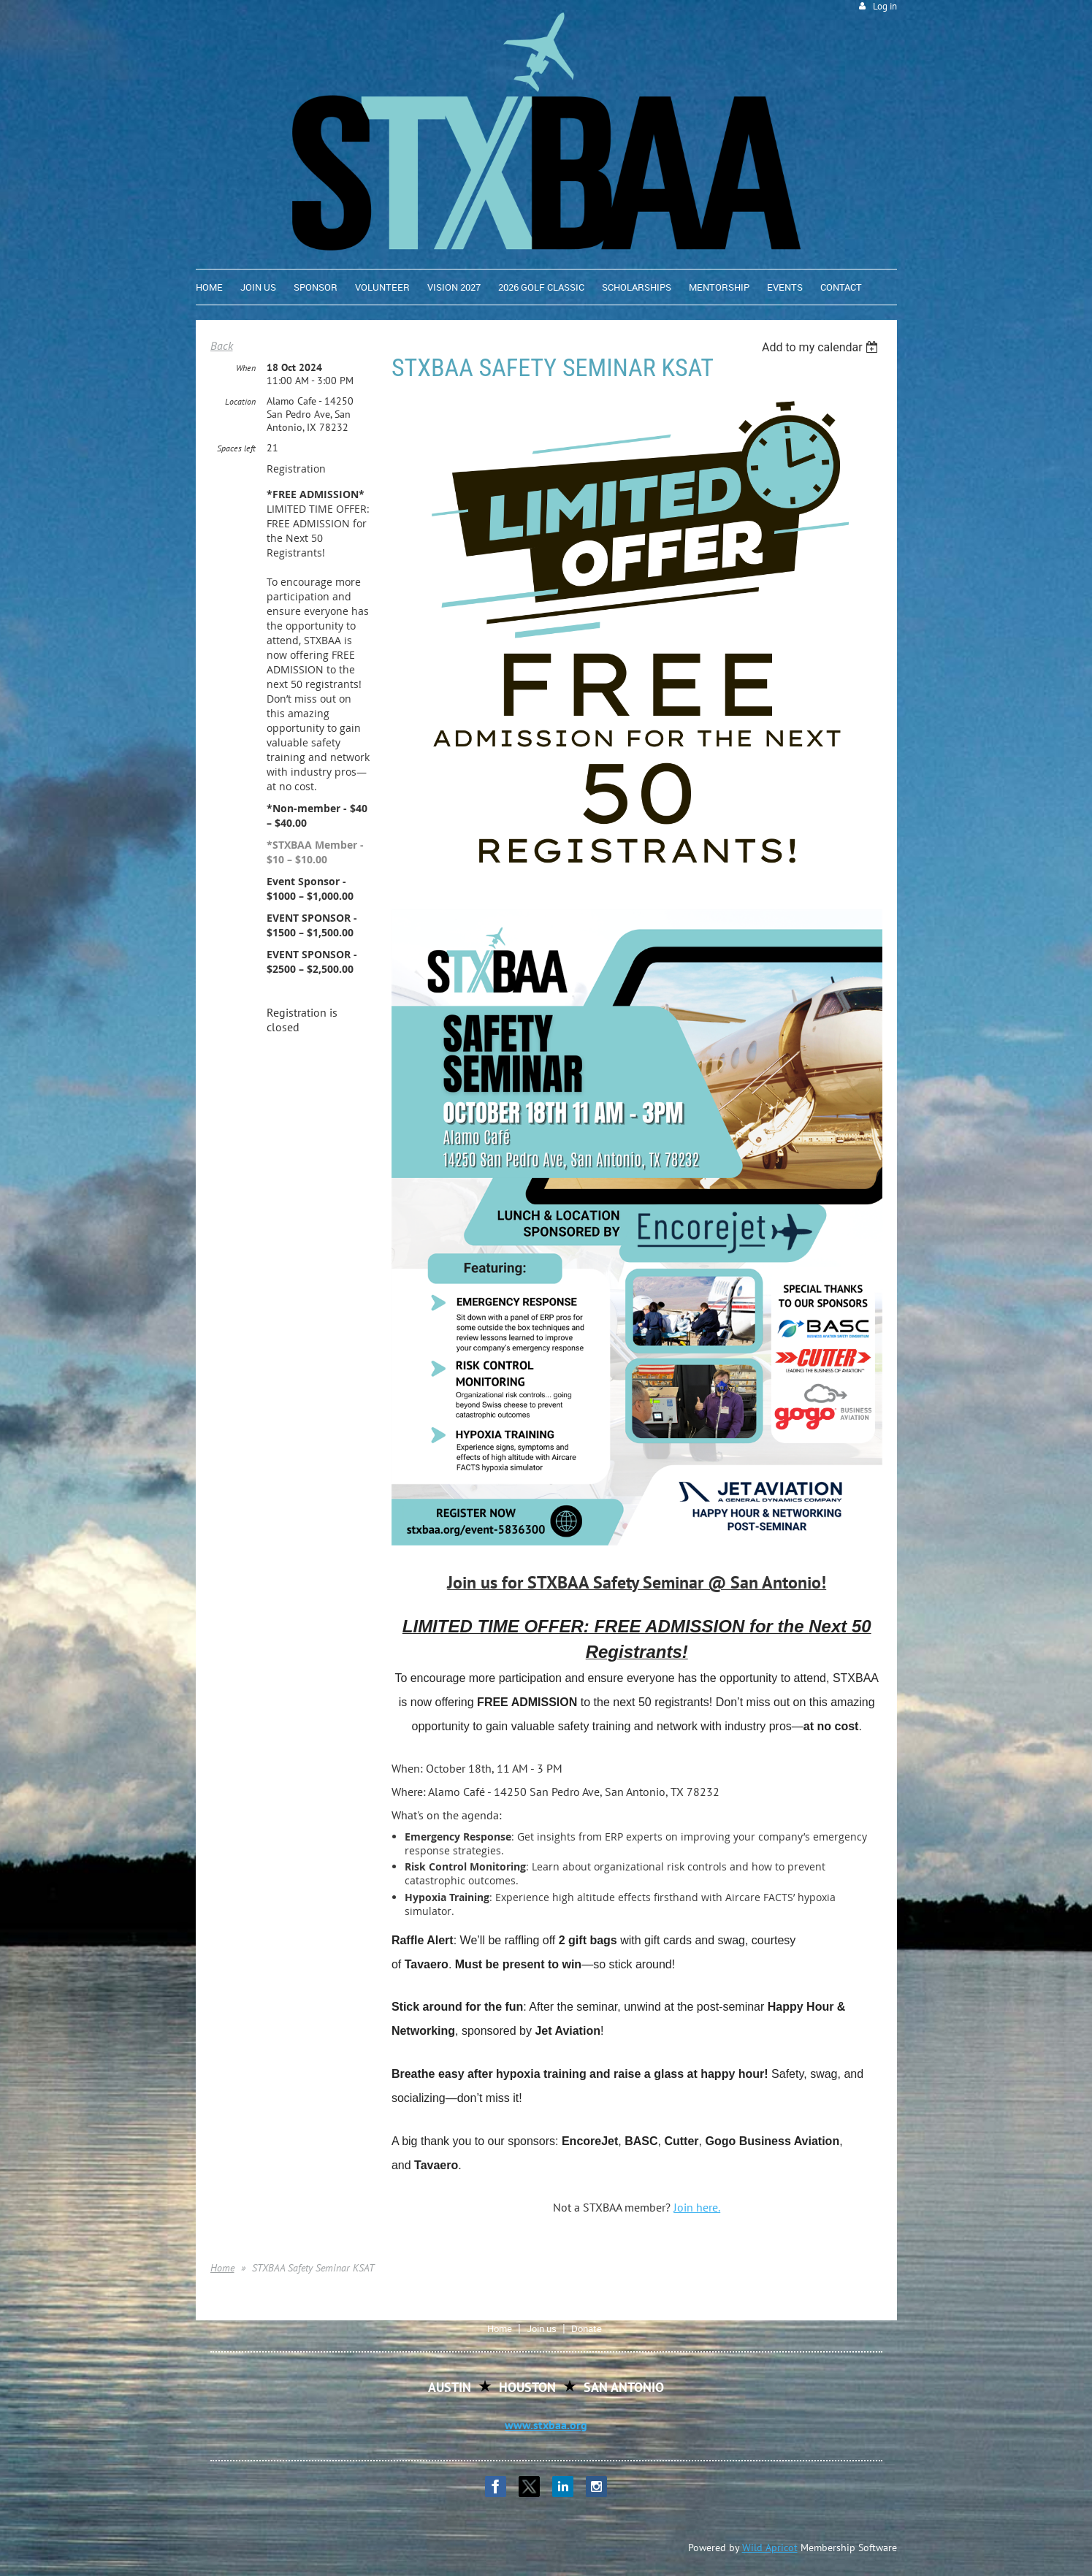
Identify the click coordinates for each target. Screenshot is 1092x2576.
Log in (885, 6)
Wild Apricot (770, 2547)
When (246, 367)
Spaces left (236, 448)
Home (222, 2267)
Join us (542, 2328)
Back (221, 345)
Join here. (696, 2207)
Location (240, 401)
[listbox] (822, 347)
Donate (586, 2328)
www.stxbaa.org (546, 2425)
